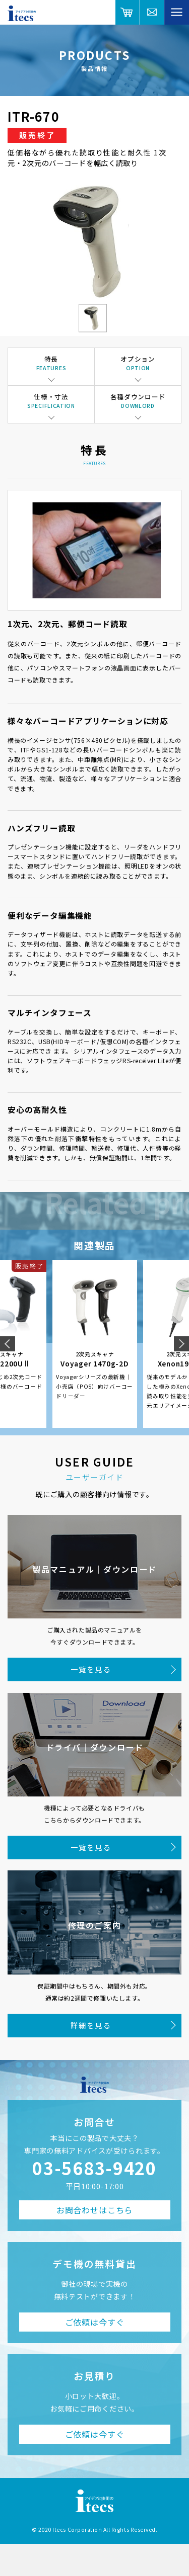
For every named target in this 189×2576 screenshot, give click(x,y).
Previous (7, 1343)
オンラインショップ (127, 12)
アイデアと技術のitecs (22, 13)
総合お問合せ (152, 12)
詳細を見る (91, 2025)
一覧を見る (91, 1669)
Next (181, 1343)
